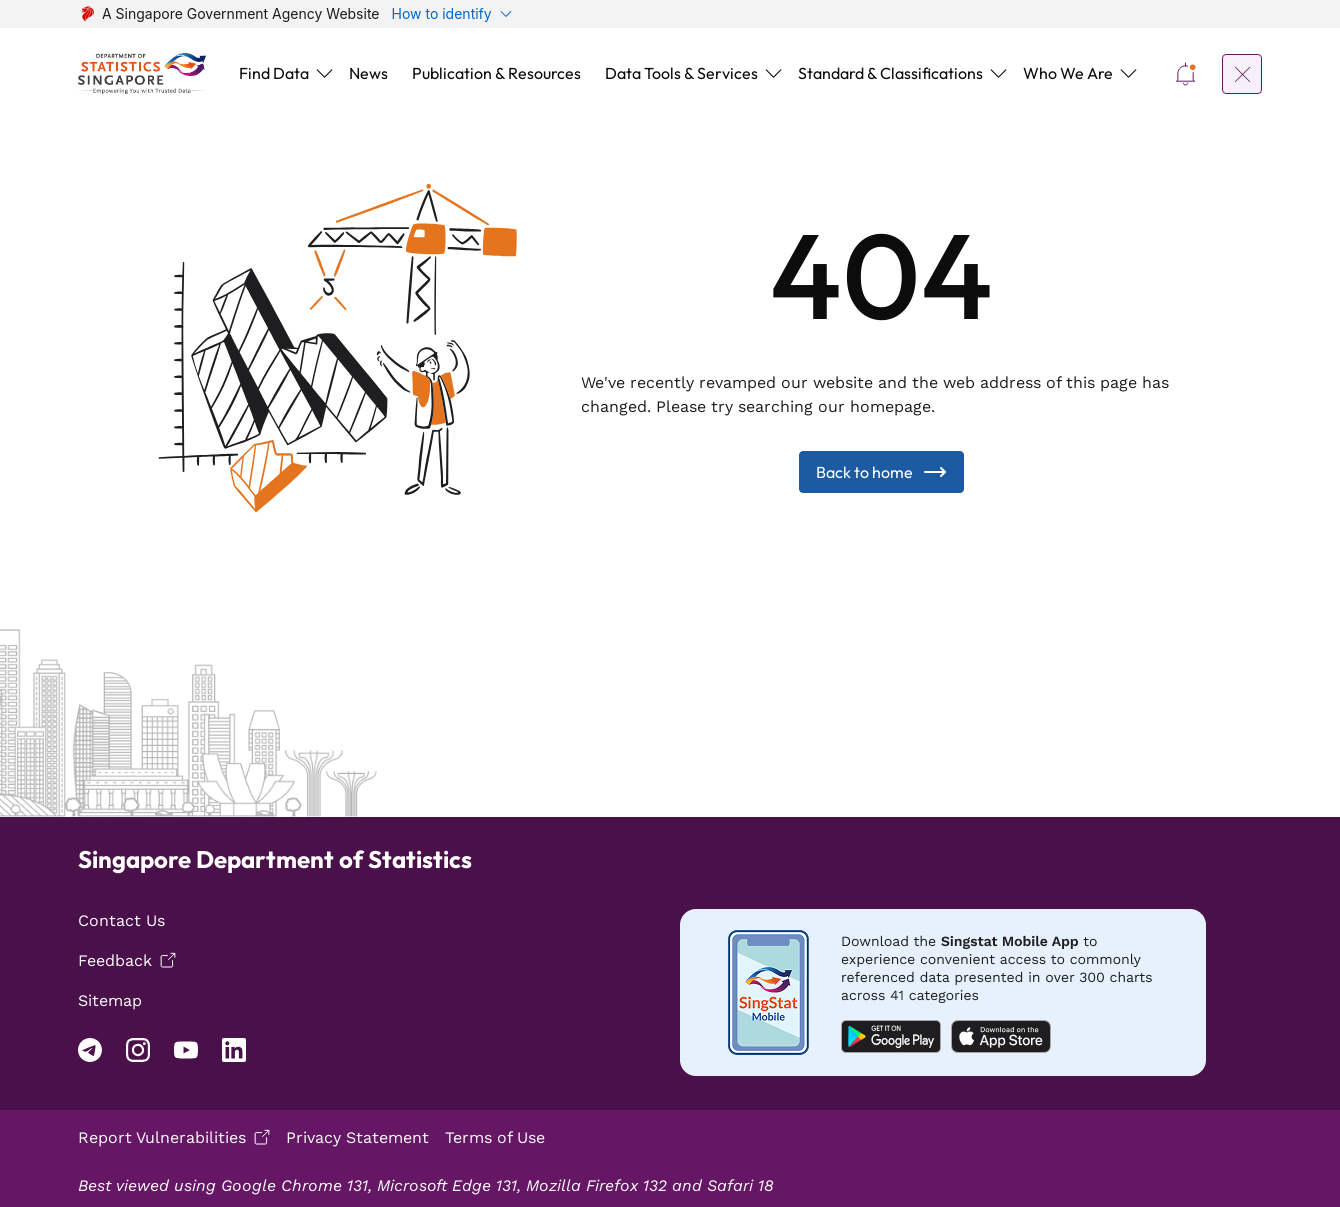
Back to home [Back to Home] (881, 496)
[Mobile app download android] (943, 1016)
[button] (282, 73)
